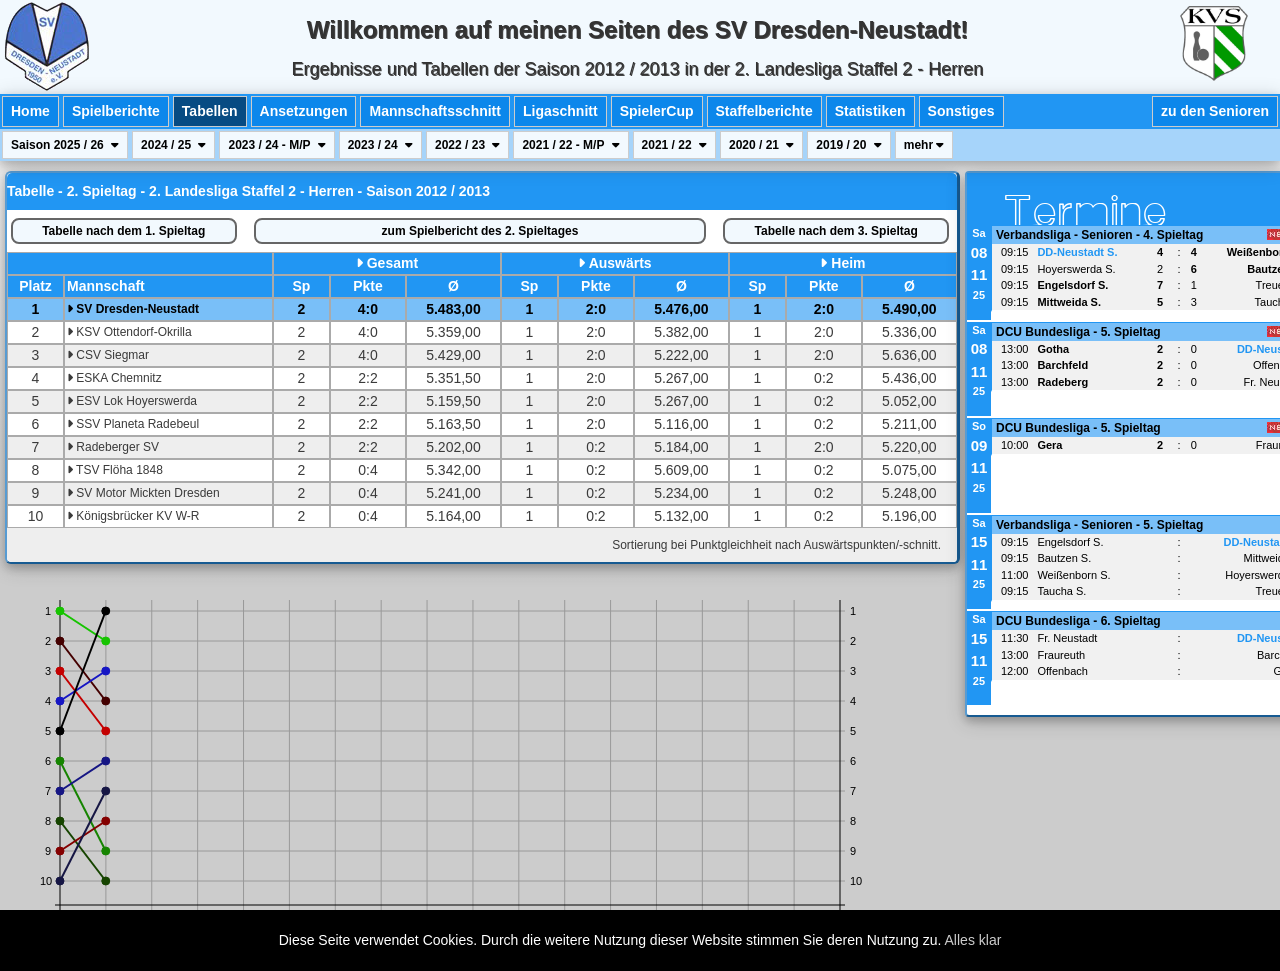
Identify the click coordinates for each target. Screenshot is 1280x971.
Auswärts (620, 263)
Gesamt (392, 263)
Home (30, 111)
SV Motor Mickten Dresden (143, 493)
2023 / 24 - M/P (276, 145)
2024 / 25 (173, 145)
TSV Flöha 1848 (115, 470)
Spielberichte (116, 111)
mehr (924, 145)
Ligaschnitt (560, 111)
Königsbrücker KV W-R (133, 516)
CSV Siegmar (108, 355)
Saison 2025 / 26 (65, 145)
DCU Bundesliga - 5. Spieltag (1078, 332)
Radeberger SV (113, 447)
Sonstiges (961, 111)
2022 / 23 (467, 145)
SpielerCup (657, 111)
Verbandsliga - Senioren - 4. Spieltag (1099, 235)
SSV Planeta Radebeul (133, 424)
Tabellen (210, 111)
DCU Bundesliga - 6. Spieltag (1078, 621)
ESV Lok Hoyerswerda (132, 401)
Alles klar (973, 940)
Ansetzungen (304, 111)
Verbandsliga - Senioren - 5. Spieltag (1099, 525)
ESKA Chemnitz (114, 378)
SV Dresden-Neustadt (133, 309)
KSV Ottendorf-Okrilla (129, 332)
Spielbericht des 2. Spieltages (480, 231)
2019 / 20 (848, 145)
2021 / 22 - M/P (570, 145)
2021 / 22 (674, 145)
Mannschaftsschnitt (434, 111)
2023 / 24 (380, 145)
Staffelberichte (764, 111)
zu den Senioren (1215, 111)
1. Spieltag (123, 231)
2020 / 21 (761, 145)
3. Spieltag (836, 231)
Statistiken (870, 111)
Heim (848, 263)
